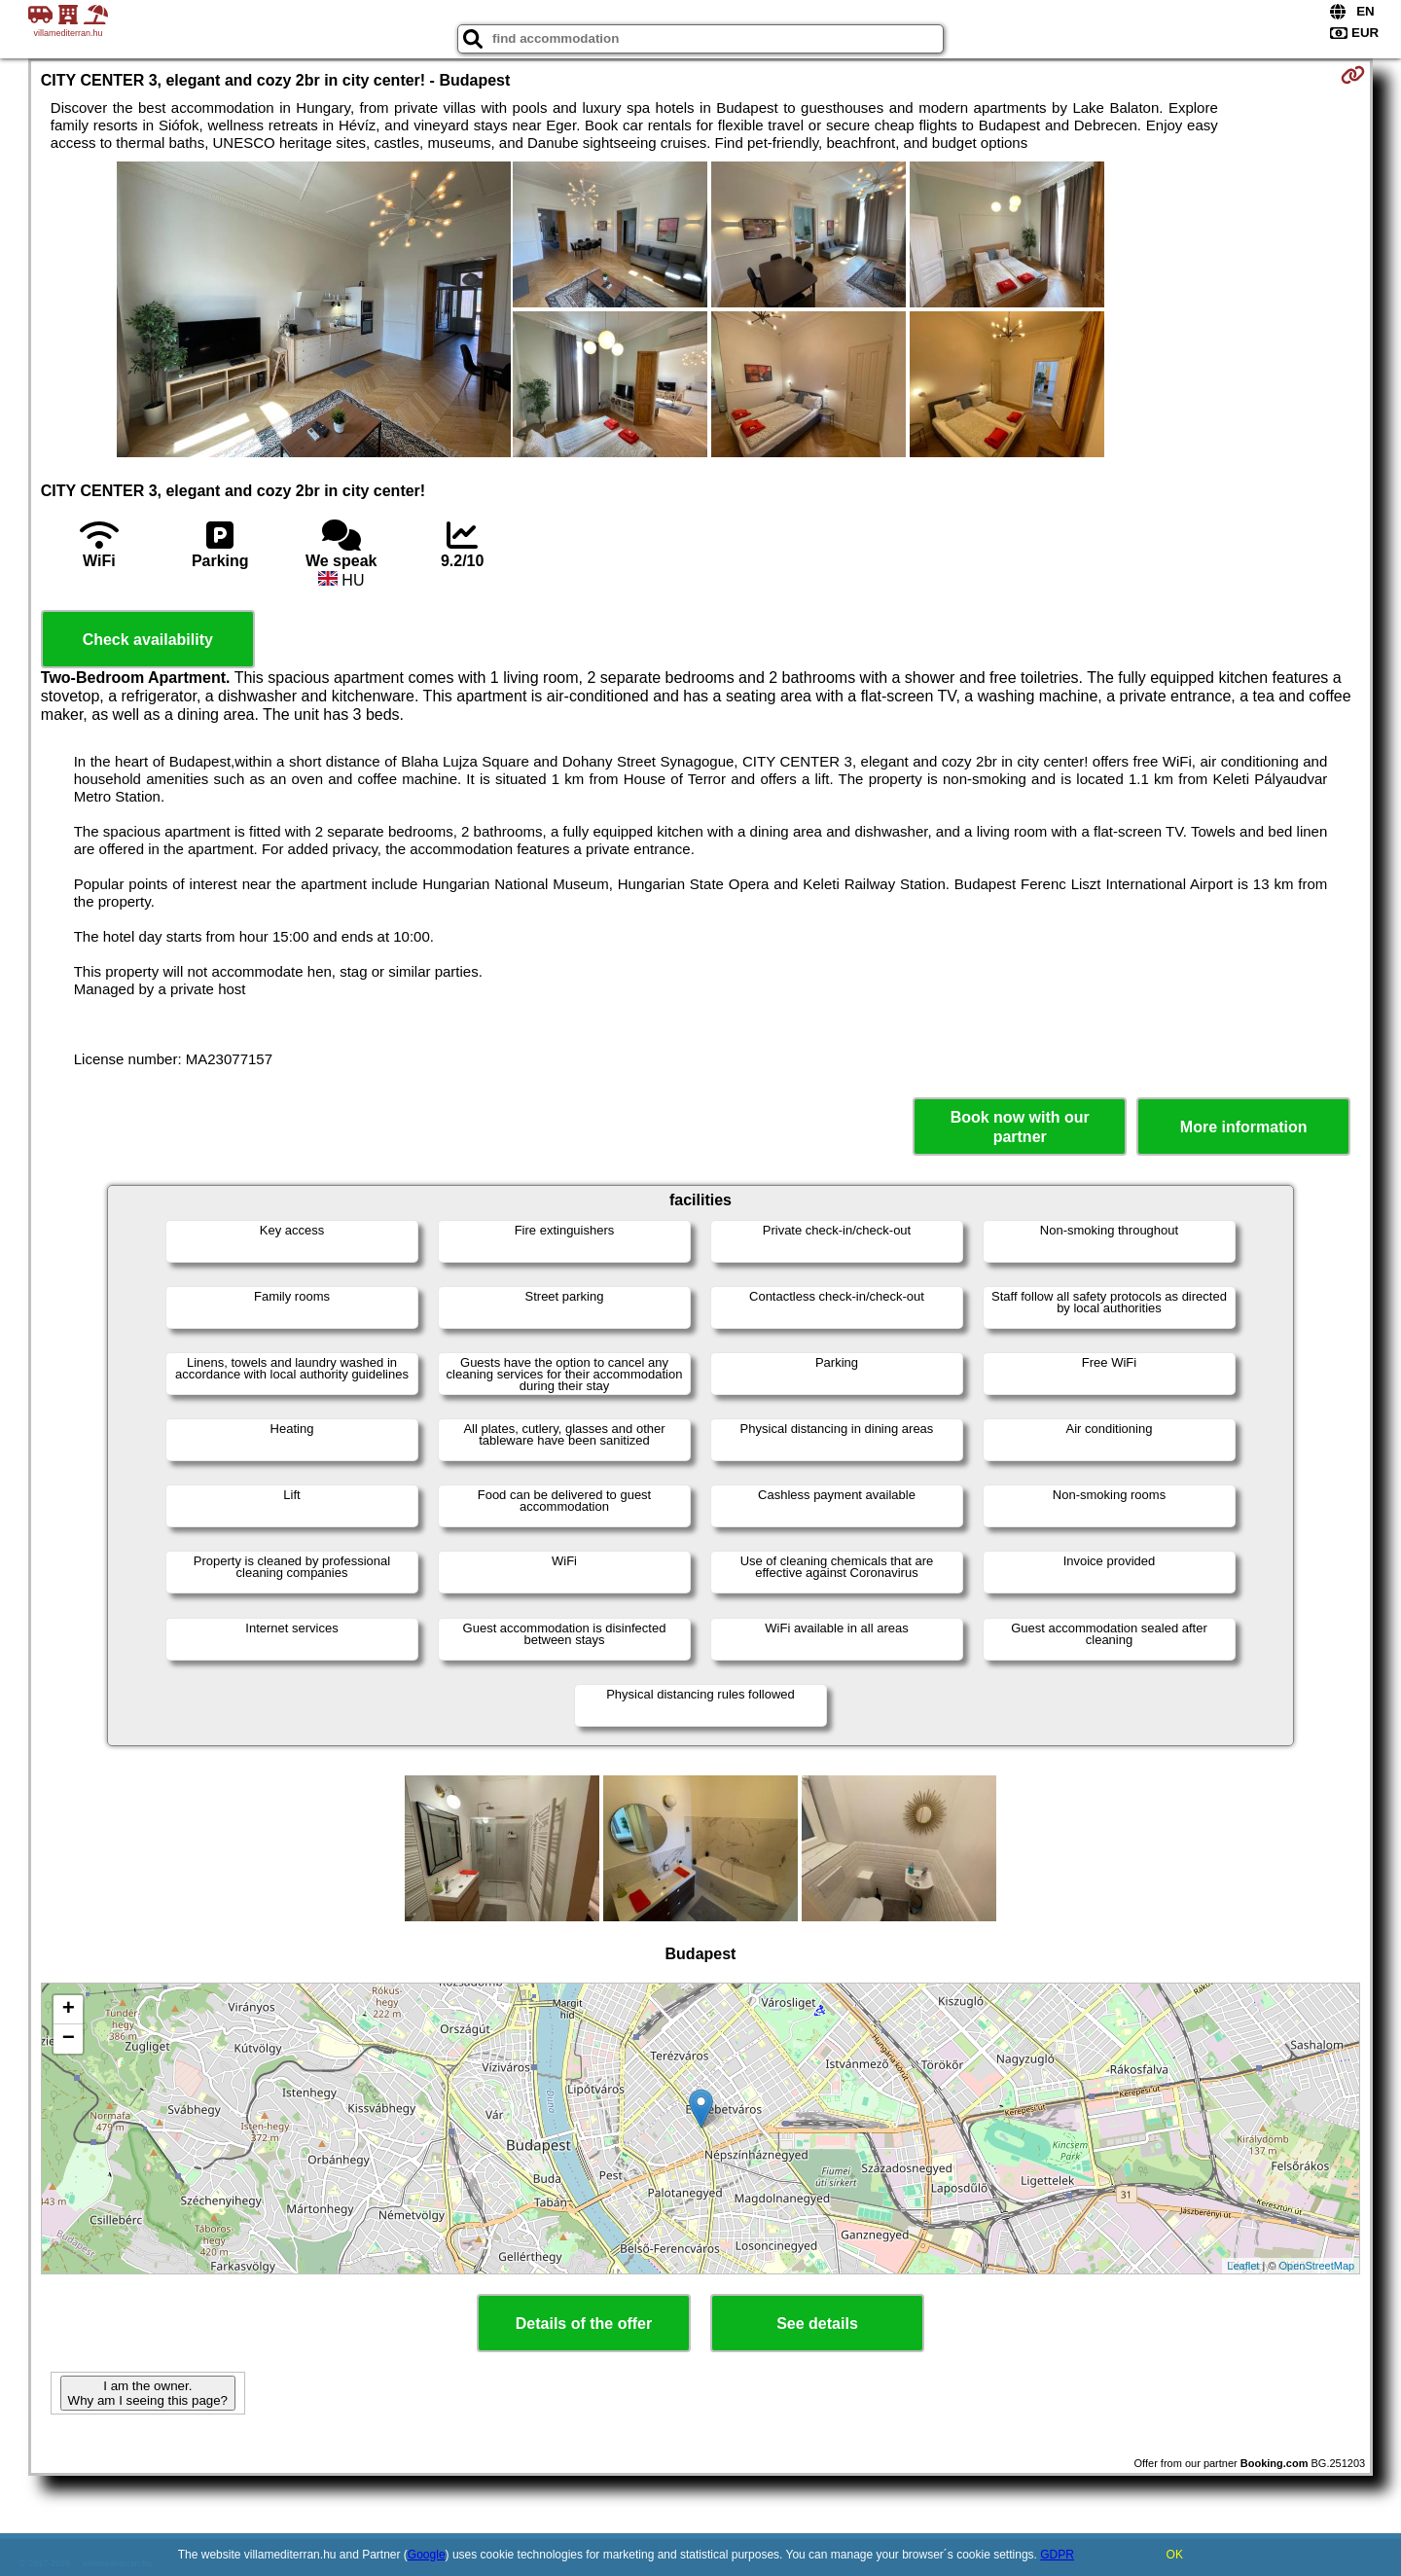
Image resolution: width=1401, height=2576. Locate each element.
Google (427, 2554)
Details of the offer (584, 2323)
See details (817, 2323)
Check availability (148, 639)
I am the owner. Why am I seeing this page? (148, 2393)
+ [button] (68, 2009)
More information (1244, 1127)
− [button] (68, 2039)
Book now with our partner (1020, 1126)
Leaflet (1243, 2266)
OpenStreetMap (1317, 2266)
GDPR (1057, 2554)
